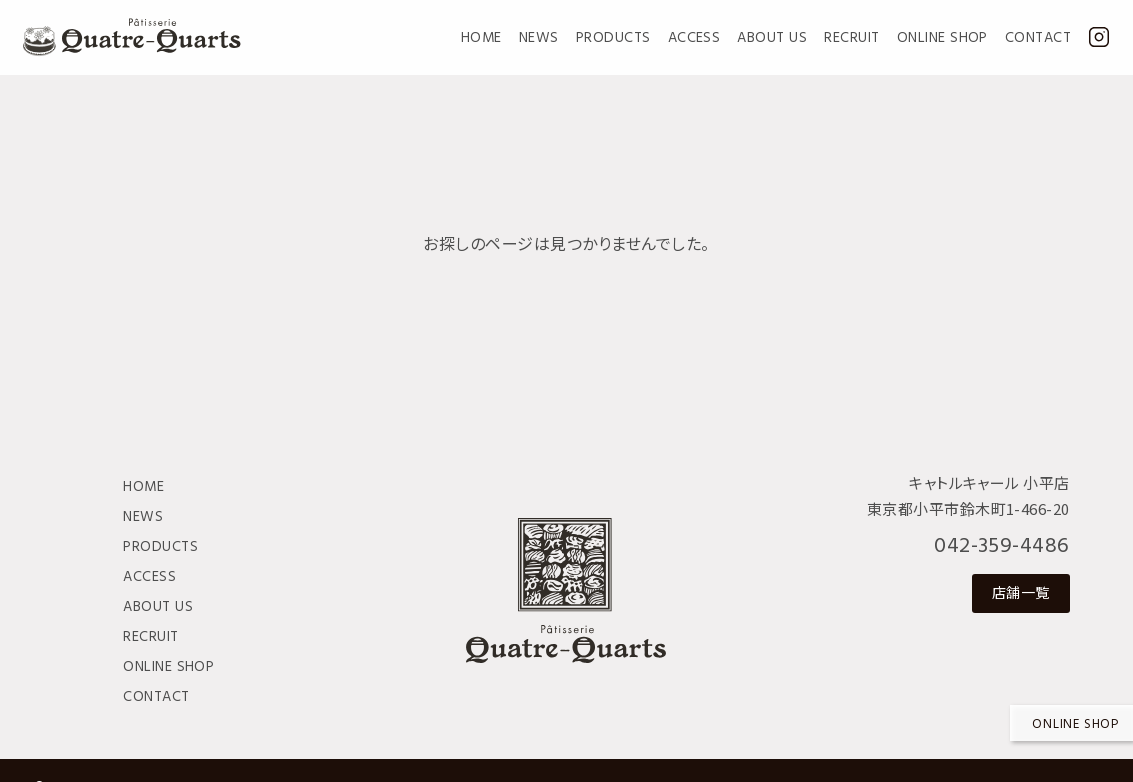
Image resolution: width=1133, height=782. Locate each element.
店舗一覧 (1021, 592)
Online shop (1075, 724)
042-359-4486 (1002, 546)
